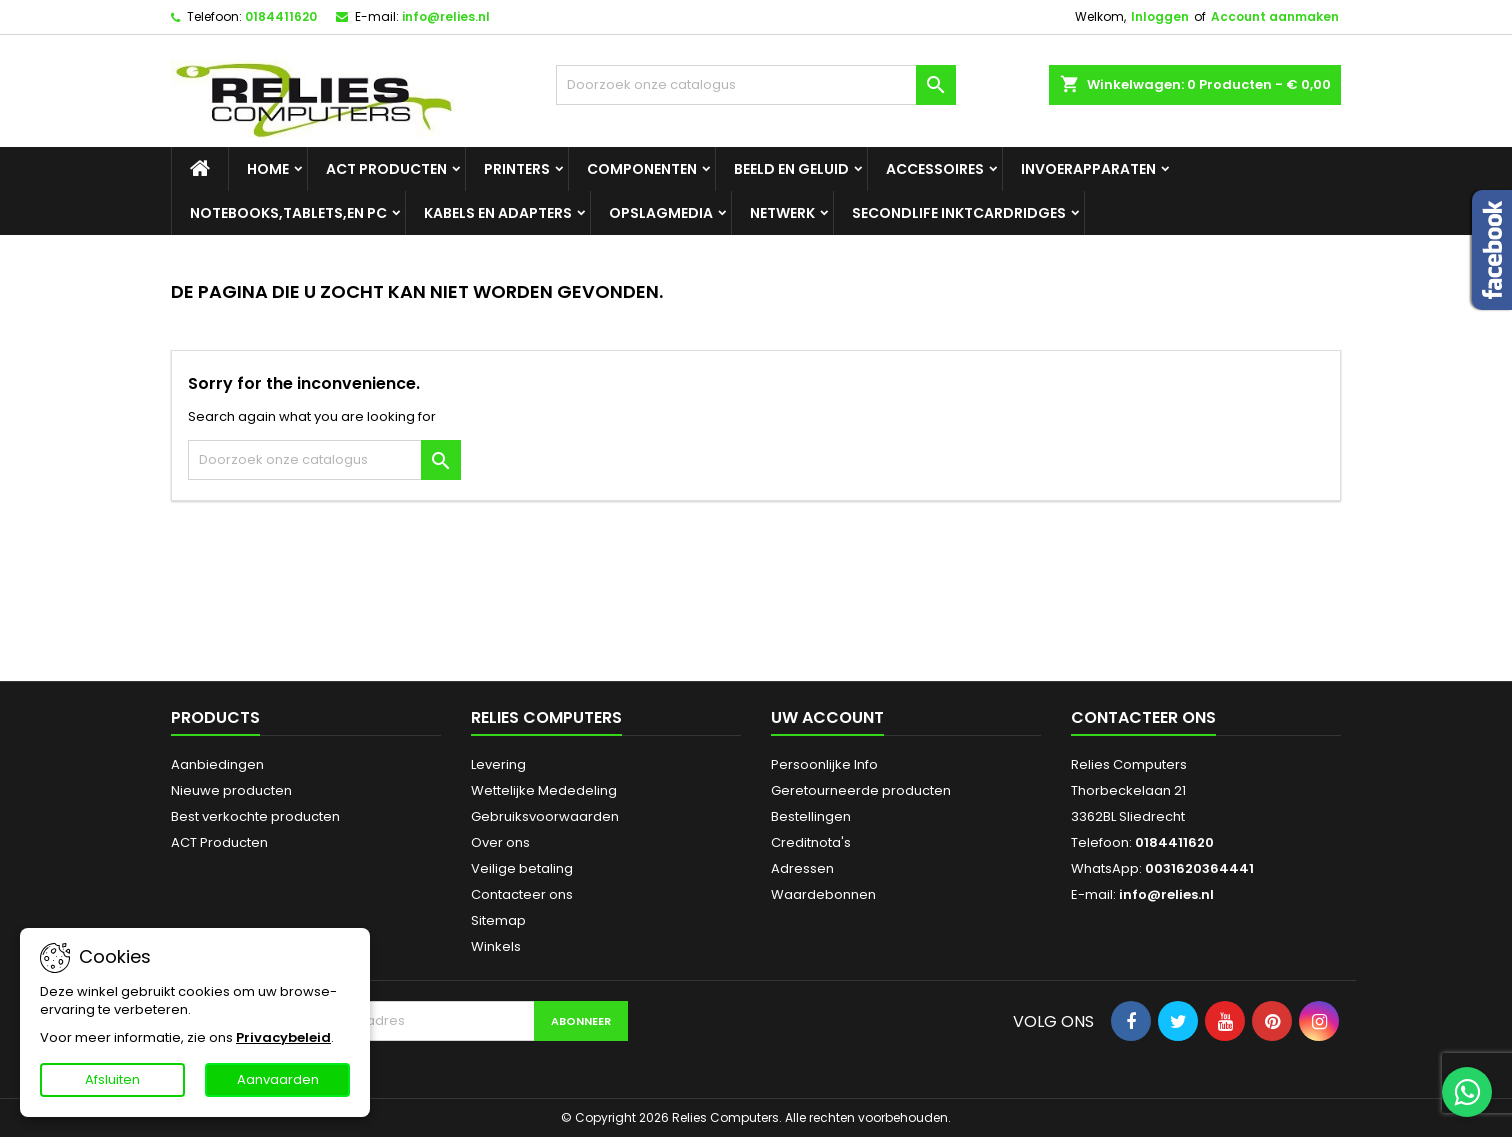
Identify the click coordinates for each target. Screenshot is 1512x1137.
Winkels (496, 946)
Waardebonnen (823, 894)
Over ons (500, 842)
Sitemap (498, 920)
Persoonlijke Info (824, 764)
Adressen (802, 868)
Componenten (642, 169)
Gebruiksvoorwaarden (545, 816)
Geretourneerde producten (861, 790)
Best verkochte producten (255, 816)
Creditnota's (811, 842)
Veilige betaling (522, 868)
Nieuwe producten (231, 790)
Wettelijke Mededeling (544, 790)
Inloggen (1160, 16)
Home (268, 169)
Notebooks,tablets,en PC (288, 213)
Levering (498, 764)
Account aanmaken (1275, 16)
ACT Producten (386, 169)
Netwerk (782, 213)
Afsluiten (112, 1079)
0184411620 (281, 16)
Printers (517, 169)
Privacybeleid (283, 1037)
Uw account (827, 717)
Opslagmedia (661, 213)
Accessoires (935, 169)
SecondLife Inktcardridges (959, 213)
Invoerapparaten (1088, 169)
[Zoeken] (756, 85)
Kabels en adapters (498, 213)
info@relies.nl (446, 16)
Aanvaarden (278, 1079)
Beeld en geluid (791, 169)
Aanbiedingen (217, 764)
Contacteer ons (522, 894)
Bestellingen (811, 816)
